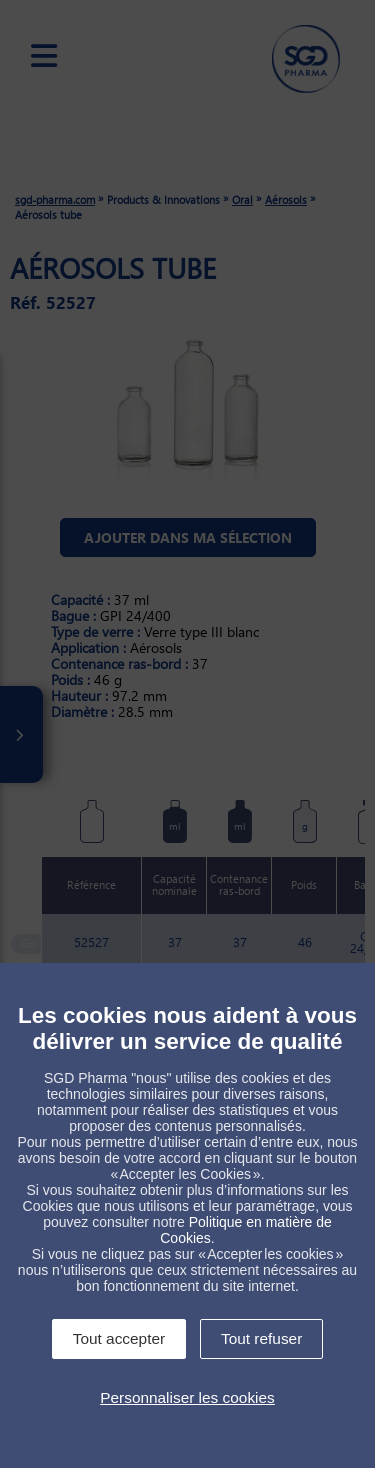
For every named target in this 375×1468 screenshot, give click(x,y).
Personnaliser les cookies (187, 1397)
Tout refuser (261, 1338)
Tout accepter (119, 1338)
